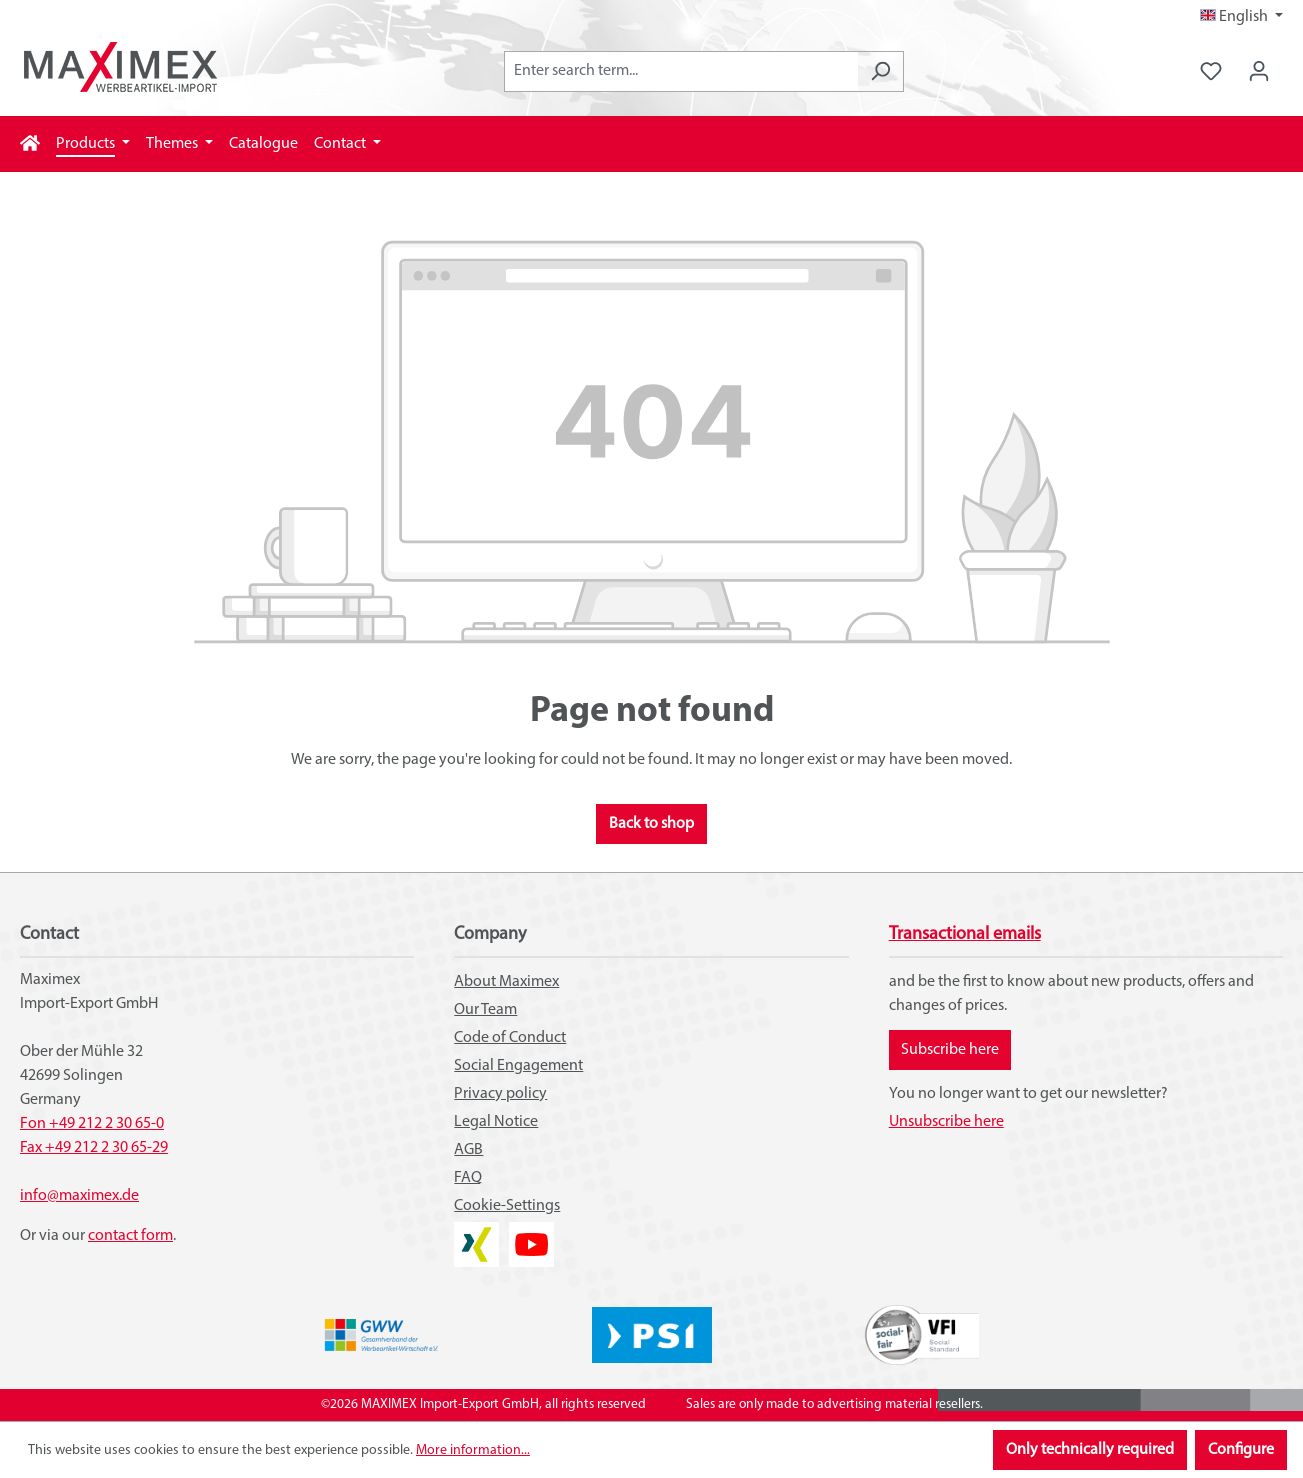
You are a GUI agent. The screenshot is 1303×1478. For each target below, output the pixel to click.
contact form (130, 1236)
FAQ (468, 1178)
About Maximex (506, 982)
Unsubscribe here (946, 1122)
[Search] (880, 71)
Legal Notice (496, 1122)
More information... (473, 1450)
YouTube (531, 1234)
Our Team (485, 1010)
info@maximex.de (79, 1196)
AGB (468, 1150)
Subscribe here (950, 1050)
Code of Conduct (510, 1038)
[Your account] (1259, 71)
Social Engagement (518, 1066)
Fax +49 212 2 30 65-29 (94, 1148)
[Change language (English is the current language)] (1241, 17)
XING (471, 1234)
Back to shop (651, 824)
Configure (1241, 1450)
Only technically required (1090, 1450)
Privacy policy (500, 1094)
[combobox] (681, 71)
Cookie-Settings (507, 1206)
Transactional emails (965, 934)
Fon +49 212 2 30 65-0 (92, 1124)
